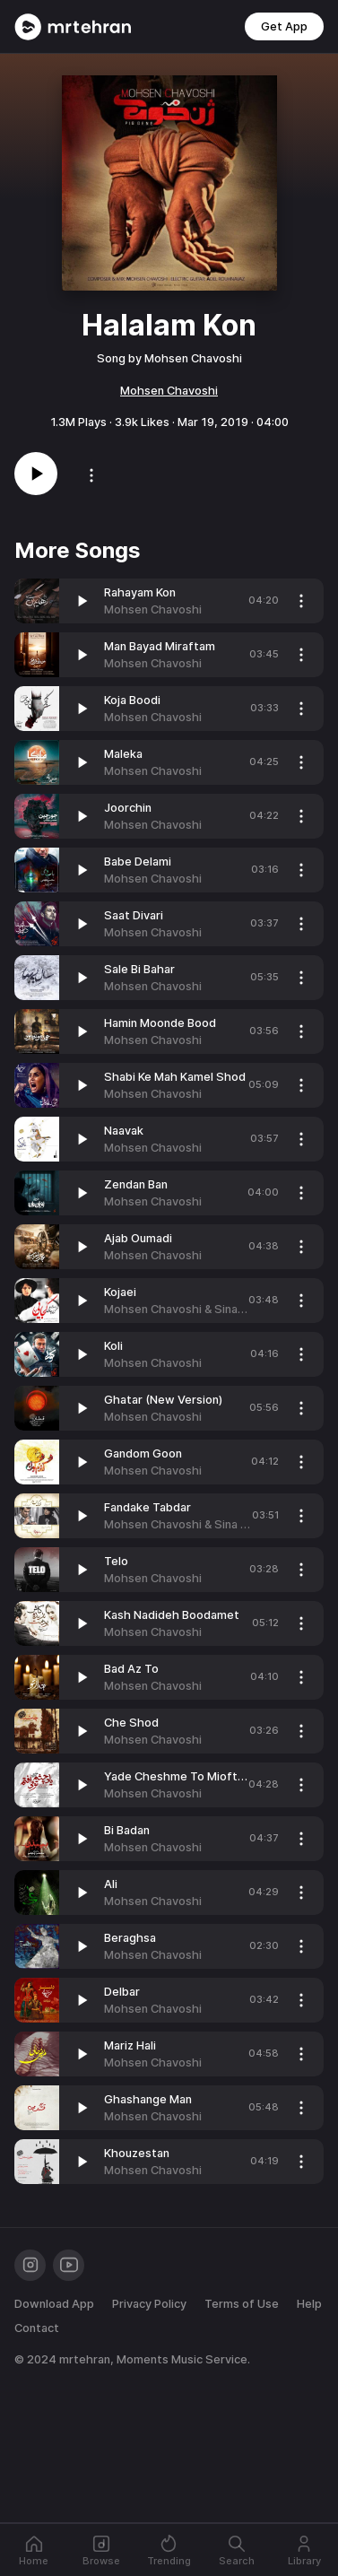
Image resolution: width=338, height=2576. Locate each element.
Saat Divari (133, 915)
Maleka (123, 754)
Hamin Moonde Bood (160, 1023)
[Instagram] (30, 2265)
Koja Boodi (132, 700)
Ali (110, 1884)
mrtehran (84, 2359)
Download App (54, 2304)
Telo (116, 1561)
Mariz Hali (130, 2045)
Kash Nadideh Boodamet (171, 1615)
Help (309, 2304)
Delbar (122, 1991)
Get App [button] (284, 26)
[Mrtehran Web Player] (73, 26)
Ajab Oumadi (138, 1238)
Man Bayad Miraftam (159, 646)
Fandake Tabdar (147, 1507)
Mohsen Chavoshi (169, 390)
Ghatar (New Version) (163, 1399)
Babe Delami (137, 861)
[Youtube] (68, 2265)
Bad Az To (131, 1668)
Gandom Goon (143, 1453)
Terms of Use (241, 2304)
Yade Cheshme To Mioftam (179, 1776)
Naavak (123, 1130)
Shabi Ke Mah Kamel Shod (175, 1076)
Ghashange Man (148, 2099)
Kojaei (120, 1292)
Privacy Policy (149, 2304)
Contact (36, 2328)
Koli (113, 1346)
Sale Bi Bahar (139, 969)
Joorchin (128, 807)
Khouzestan (136, 2153)
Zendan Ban (136, 1184)
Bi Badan (127, 1830)
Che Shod (131, 1722)
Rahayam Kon (140, 592)
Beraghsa (130, 1938)
